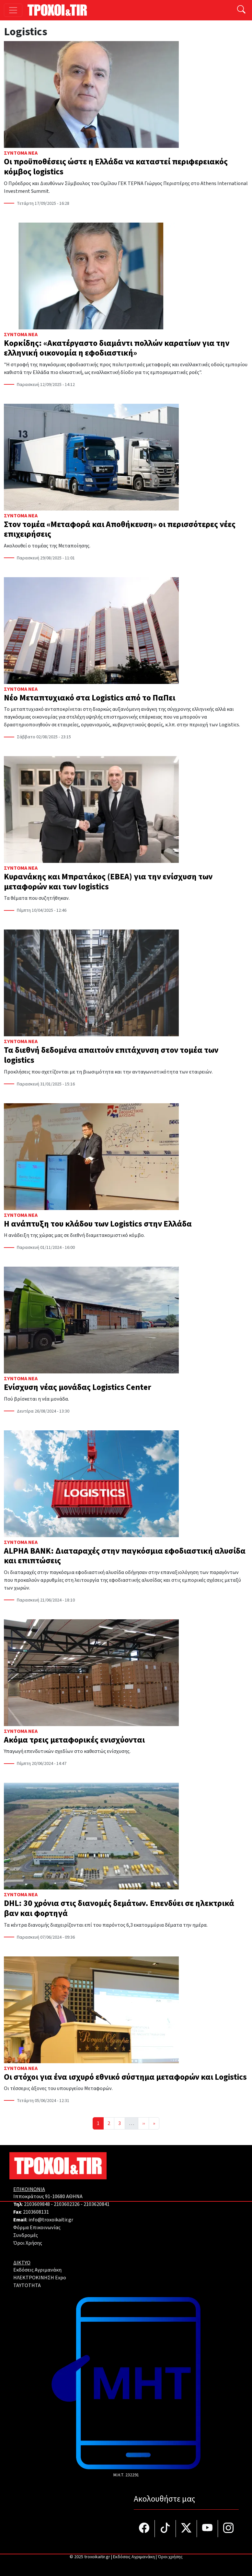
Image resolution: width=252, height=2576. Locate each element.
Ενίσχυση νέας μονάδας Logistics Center (77, 1387)
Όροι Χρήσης (27, 2243)
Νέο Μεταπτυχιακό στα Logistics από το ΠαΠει (89, 698)
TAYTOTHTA (27, 2285)
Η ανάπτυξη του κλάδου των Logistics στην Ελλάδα (98, 1224)
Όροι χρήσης (170, 2557)
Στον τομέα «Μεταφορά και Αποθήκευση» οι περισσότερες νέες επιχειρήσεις (119, 529)
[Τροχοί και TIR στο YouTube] (207, 2528)
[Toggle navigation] (13, 10)
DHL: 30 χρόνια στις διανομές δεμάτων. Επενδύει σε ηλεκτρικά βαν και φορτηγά (119, 1908)
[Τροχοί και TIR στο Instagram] (228, 2528)
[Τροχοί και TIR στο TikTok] (165, 2528)
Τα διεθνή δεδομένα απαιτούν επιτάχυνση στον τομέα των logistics (111, 1055)
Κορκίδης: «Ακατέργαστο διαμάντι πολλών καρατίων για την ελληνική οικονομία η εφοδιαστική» (116, 348)
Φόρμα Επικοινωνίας (37, 2227)
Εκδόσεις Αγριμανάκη (37, 2269)
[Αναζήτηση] (241, 10)
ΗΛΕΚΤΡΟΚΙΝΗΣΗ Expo (39, 2277)
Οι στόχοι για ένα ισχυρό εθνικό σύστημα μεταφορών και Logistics (125, 2077)
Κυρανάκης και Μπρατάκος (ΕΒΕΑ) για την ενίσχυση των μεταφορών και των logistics (108, 882)
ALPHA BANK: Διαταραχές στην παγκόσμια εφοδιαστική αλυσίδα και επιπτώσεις (125, 1556)
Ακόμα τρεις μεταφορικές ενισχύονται (74, 1740)
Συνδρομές (25, 2235)
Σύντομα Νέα (21, 153)
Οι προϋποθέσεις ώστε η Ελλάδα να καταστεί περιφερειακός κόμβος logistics (116, 167)
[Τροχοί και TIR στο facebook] (144, 2528)
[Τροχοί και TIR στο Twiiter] (186, 2528)
